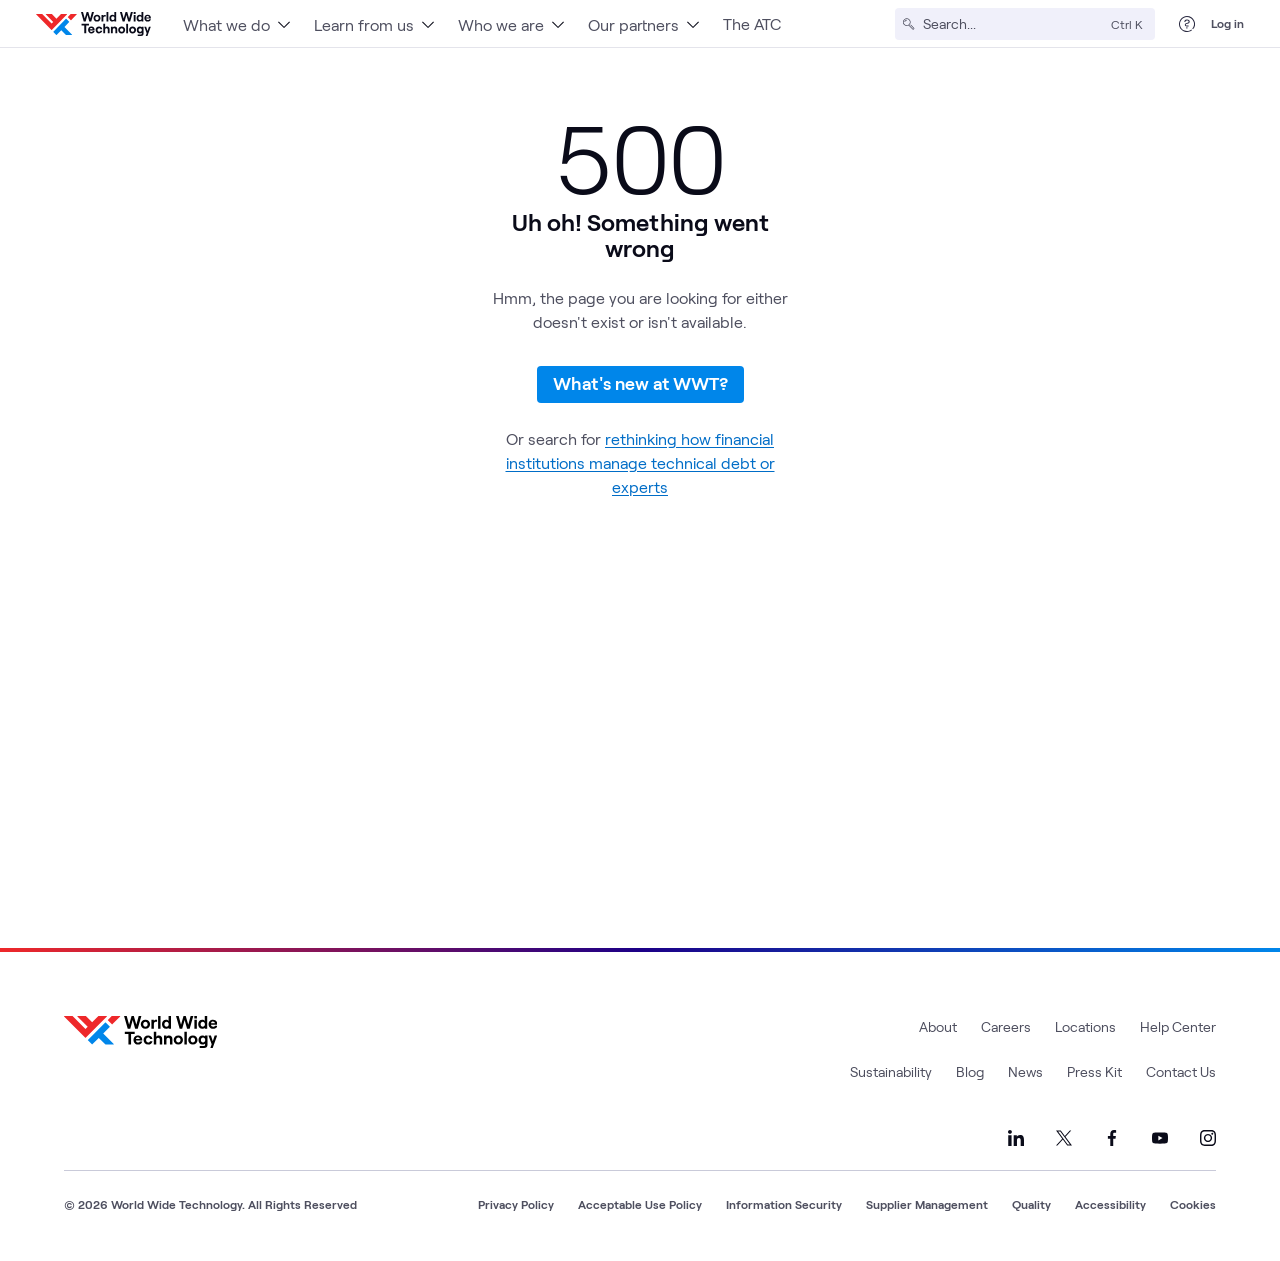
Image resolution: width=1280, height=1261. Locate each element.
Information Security (784, 1204)
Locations (1085, 1026)
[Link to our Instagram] (1208, 1138)
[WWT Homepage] (93, 24)
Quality (1031, 1204)
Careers (1006, 1026)
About (938, 1026)
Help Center (1178, 1026)
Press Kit (1094, 1071)
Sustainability (891, 1071)
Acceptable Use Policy (640, 1204)
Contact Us (1181, 1071)
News (1025, 1071)
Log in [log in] (1227, 23)
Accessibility (1110, 1204)
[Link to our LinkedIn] (1016, 1138)
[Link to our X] (1064, 1138)
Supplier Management (927, 1204)
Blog (970, 1071)
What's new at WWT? (640, 383)
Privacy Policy (516, 1204)
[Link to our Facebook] (1112, 1138)
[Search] (1013, 24)
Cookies (1193, 1204)
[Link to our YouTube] (1160, 1138)
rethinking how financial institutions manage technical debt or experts (640, 462)
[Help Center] (1187, 24)
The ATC (752, 23)
